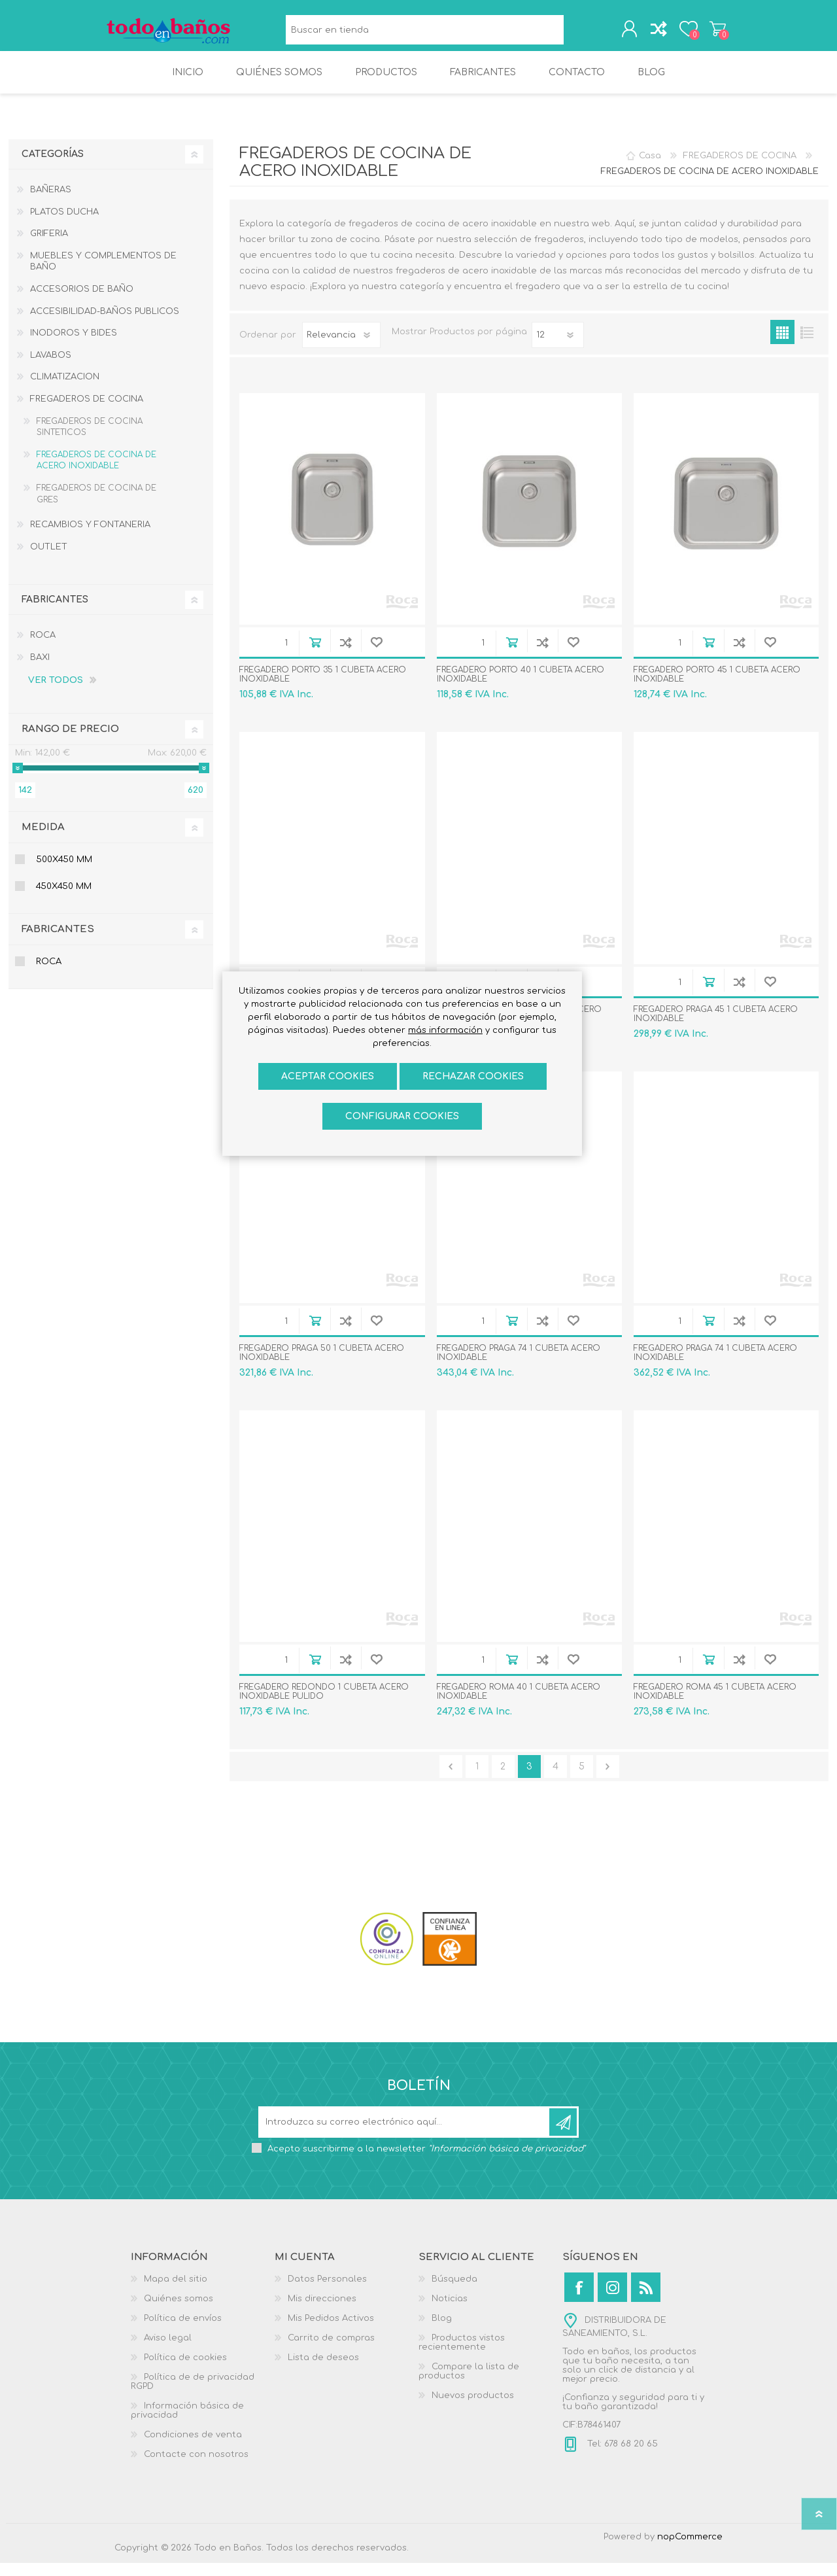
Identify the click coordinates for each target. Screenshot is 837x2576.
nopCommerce (690, 2549)
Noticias (450, 2311)
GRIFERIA (49, 246)
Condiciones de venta (193, 2447)
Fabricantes (58, 942)
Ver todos (55, 694)
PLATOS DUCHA (64, 225)
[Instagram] (612, 2300)
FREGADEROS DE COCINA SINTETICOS (90, 440)
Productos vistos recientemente (461, 2355)
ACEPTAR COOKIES (327, 1076)
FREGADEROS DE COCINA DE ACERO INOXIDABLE (96, 473)
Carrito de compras (708, 32)
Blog (442, 2331)
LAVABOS (50, 368)
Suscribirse (563, 2135)
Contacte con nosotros (196, 2467)
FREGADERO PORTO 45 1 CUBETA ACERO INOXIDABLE (717, 687)
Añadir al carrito (314, 655)
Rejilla (782, 345)
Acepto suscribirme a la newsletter (426, 2162)
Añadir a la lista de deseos (376, 655)
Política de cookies (185, 2370)
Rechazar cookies (473, 1076)
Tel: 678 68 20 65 (621, 2457)
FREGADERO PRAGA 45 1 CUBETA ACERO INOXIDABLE (716, 1027)
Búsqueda (570, 33)
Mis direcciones (322, 2311)
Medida (43, 840)
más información (445, 1030)
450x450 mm (64, 899)
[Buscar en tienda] (421, 33)
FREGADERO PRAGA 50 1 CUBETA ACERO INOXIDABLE (321, 1366)
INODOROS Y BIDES (73, 346)
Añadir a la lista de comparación (345, 655)
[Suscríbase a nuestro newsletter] (404, 2135)
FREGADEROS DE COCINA (86, 412)
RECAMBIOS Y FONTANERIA (90, 537)
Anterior (450, 1779)
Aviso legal (168, 2351)
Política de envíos (183, 2331)
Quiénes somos (178, 2311)
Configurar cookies (402, 1116)
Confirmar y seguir (607, 1779)
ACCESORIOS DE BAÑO (81, 302)
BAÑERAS (50, 202)
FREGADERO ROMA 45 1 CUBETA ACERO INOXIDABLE (715, 1705)
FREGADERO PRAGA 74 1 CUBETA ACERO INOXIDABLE (518, 1366)
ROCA (43, 648)
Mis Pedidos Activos (331, 2331)
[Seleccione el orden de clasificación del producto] (341, 348)
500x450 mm (64, 872)
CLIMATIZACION (64, 389)
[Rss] (645, 2300)
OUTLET (48, 560)
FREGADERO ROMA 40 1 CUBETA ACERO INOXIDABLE (518, 1705)
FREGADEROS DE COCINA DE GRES (96, 506)
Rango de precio (70, 742)
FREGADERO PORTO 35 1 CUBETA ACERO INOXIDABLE (322, 687)
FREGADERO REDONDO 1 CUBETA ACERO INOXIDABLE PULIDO (324, 1705)
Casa (650, 168)
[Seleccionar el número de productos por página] (558, 348)
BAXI (40, 670)
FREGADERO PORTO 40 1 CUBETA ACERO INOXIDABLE (520, 687)
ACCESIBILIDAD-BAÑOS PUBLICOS (104, 324)
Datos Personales (327, 2292)
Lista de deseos (323, 2370)
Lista (806, 345)
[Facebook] (579, 2300)
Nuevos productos (473, 2408)
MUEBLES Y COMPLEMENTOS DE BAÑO (103, 274)
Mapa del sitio (175, 2292)
